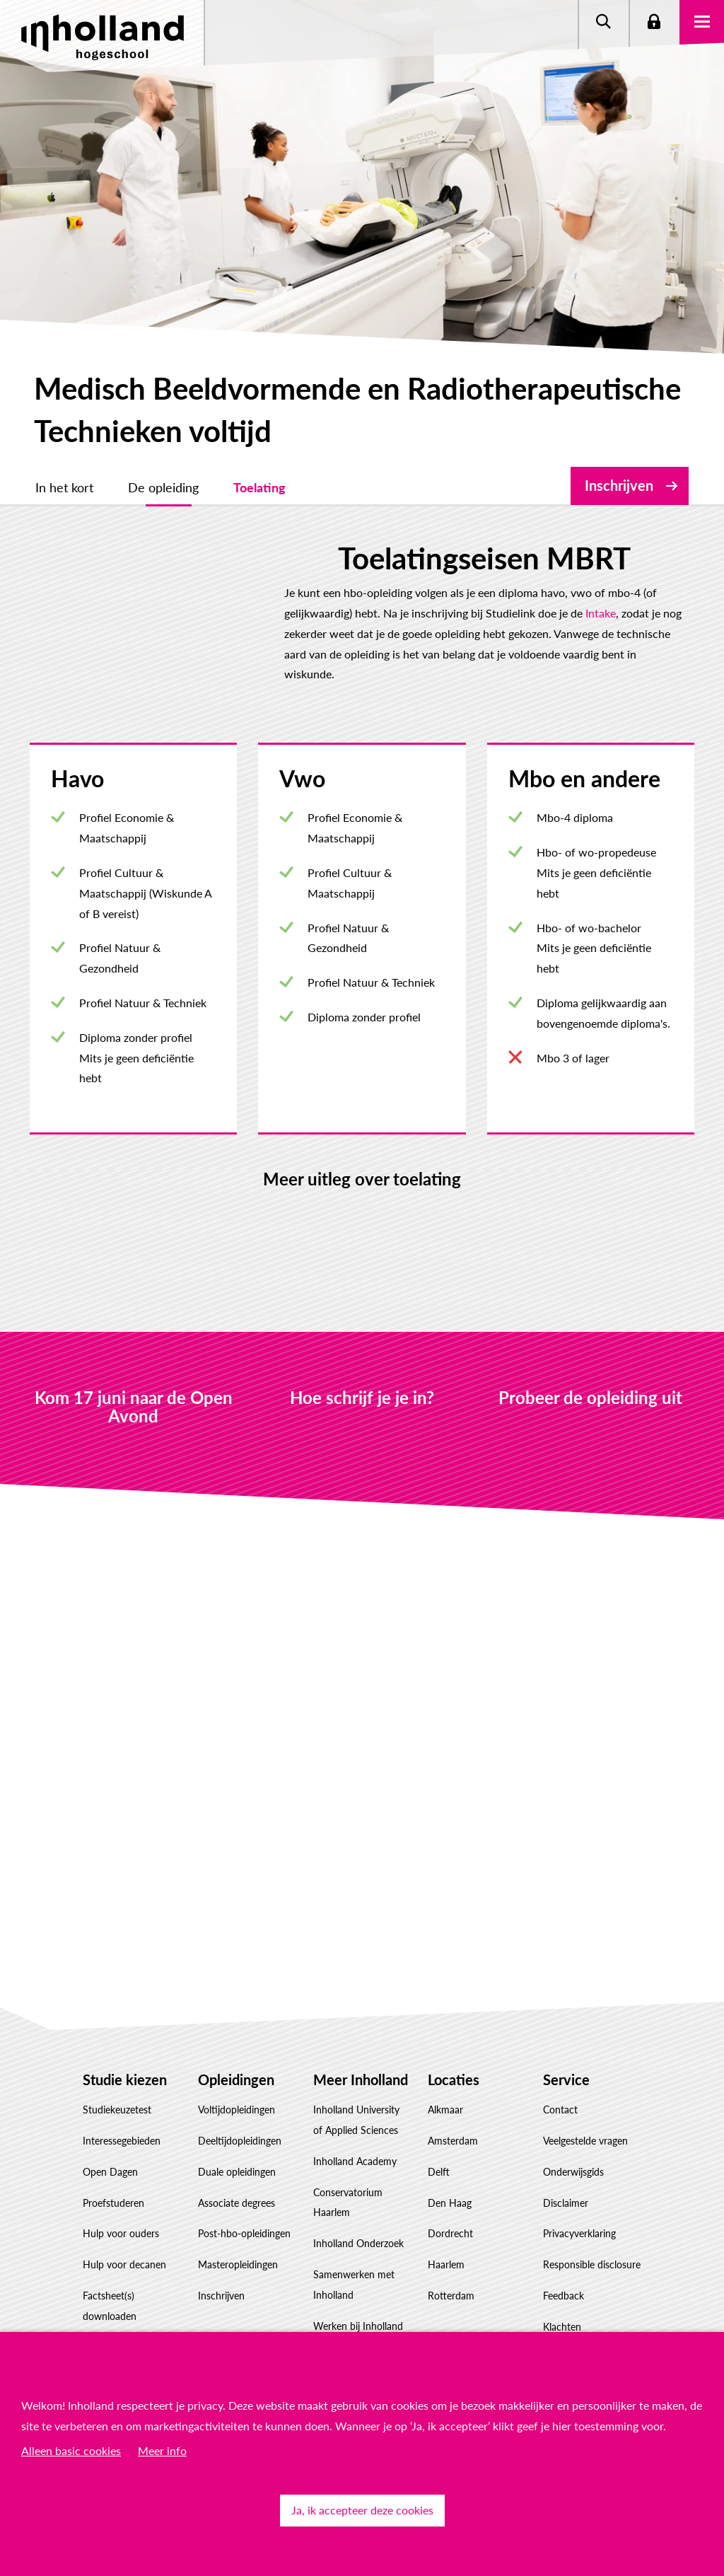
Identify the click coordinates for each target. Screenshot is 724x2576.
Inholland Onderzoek (358, 2203)
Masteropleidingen (238, 2224)
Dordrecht (450, 2193)
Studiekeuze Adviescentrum (115, 2316)
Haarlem (446, 2224)
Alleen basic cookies (71, 2450)
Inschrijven (619, 485)
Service (566, 2038)
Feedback (563, 2255)
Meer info (162, 2450)
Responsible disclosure (592, 2224)
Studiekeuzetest (117, 2069)
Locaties (453, 2038)
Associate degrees (236, 2162)
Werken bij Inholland (358, 2285)
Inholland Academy (355, 2120)
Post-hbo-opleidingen (244, 2193)
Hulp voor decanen (124, 2224)
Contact (560, 2069)
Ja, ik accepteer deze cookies (362, 2510)
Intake (60, 613)
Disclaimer (565, 2162)
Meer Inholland (360, 2038)
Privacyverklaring (579, 2193)
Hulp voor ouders (121, 2193)
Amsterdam (453, 2100)
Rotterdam (451, 2255)
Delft (439, 2131)
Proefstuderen (113, 2162)
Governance (339, 2316)
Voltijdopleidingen (236, 2069)
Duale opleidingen (237, 2131)
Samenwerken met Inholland (354, 2243)
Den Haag (450, 2162)
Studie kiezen (125, 2038)
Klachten (562, 2286)
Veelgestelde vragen (585, 2100)
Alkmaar (445, 2069)
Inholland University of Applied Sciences (356, 2079)
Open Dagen (110, 2131)
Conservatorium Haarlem (348, 2161)
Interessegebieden (121, 2100)
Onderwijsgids (573, 2131)
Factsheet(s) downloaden (109, 2265)
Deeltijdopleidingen (239, 2100)
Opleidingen (236, 2038)
